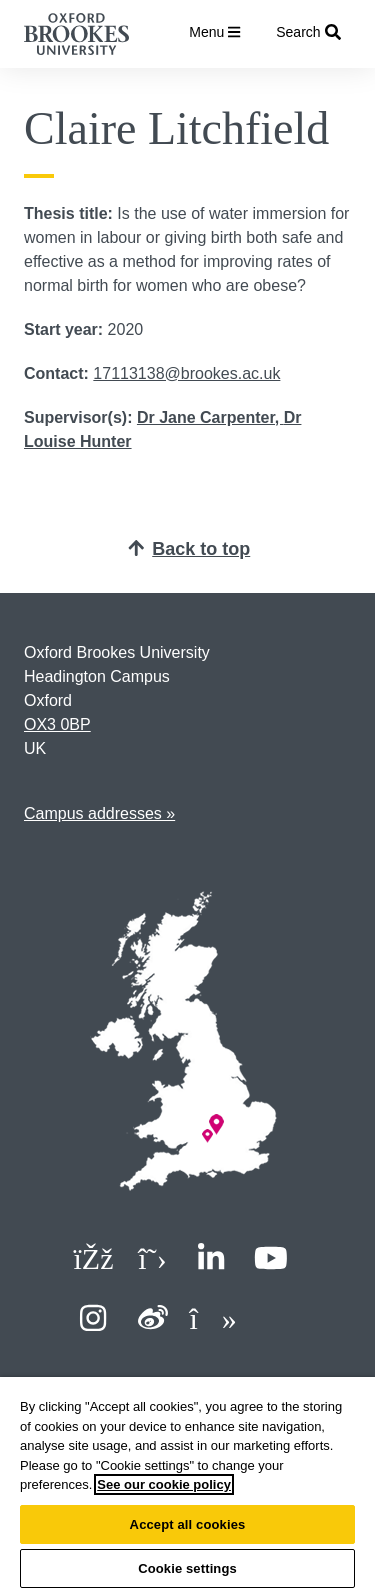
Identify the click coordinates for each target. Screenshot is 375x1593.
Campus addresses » (99, 813)
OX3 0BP (57, 724)
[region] (187, 1485)
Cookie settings (187, 1568)
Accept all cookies (188, 1524)
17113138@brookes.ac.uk (186, 373)
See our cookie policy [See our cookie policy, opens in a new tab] (164, 1484)
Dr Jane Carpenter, (210, 417)
